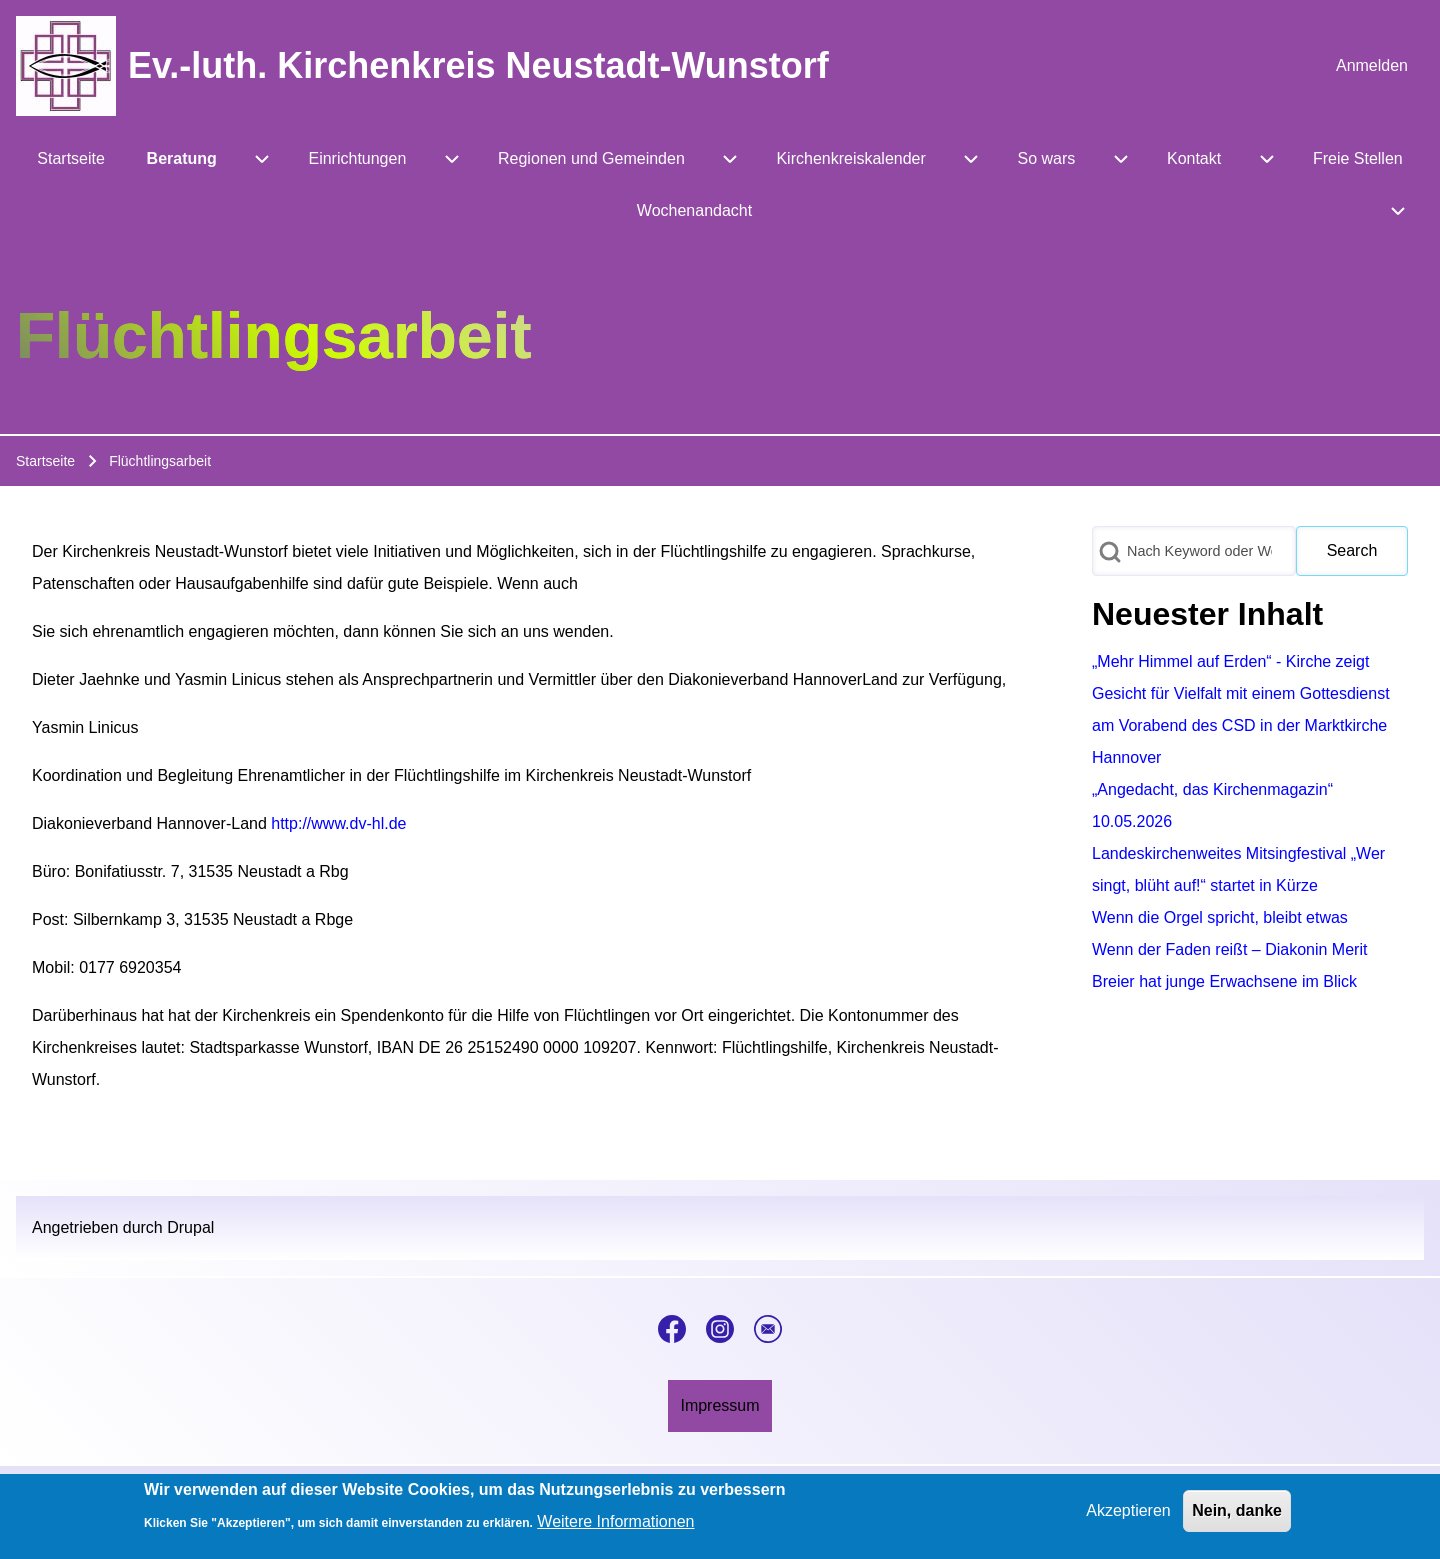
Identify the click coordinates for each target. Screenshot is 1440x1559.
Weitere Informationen (615, 1528)
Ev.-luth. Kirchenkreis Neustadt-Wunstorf (478, 65)
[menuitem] (1372, 66)
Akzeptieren (1128, 1517)
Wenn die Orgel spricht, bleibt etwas (1220, 917)
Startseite (45, 461)
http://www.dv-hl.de (338, 823)
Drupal (190, 1227)
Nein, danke (1237, 1517)
